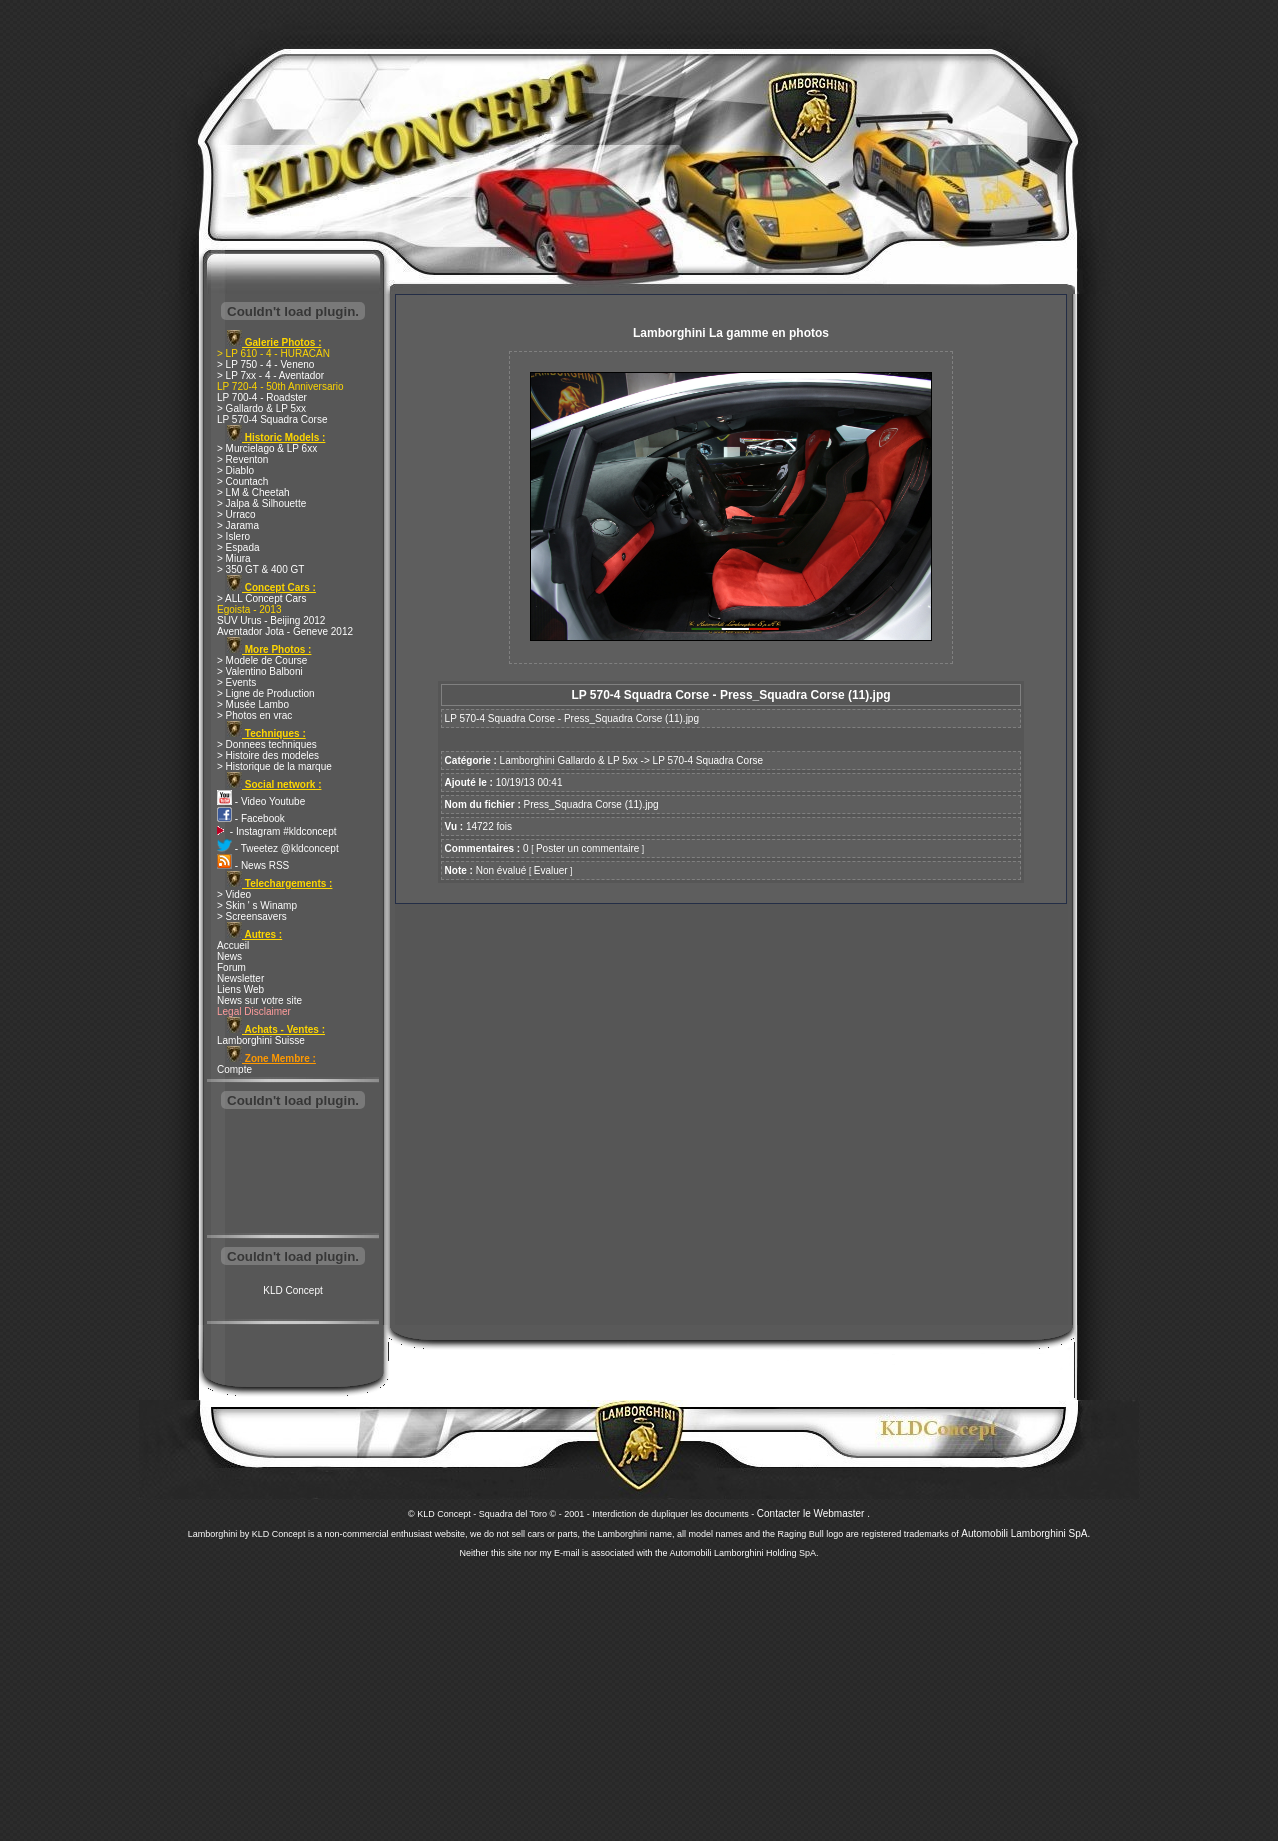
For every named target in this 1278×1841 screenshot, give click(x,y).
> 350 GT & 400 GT (260, 569)
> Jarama (238, 525)
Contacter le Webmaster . (813, 1513)
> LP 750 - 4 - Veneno (265, 364)
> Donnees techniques (267, 744)
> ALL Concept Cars (261, 598)
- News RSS (253, 865)
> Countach (242, 481)
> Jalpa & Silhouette (261, 503)
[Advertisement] (293, 1174)
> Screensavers (252, 916)
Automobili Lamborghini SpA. (1025, 1533)
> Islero (233, 536)
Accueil (233, 945)
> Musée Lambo (253, 704)
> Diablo (235, 470)
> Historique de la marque (274, 766)
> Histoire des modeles (268, 755)
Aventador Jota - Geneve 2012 (285, 631)
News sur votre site (259, 1000)
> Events (236, 682)
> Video (234, 894)
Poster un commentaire (587, 848)
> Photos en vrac (254, 715)
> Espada (238, 547)
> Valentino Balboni (260, 671)
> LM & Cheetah (253, 492)
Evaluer (551, 870)
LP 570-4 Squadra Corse (272, 419)
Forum (231, 967)
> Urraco (236, 514)
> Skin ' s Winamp (257, 905)
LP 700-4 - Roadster (262, 397)
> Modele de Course (262, 660)
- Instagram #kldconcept (277, 831)
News (229, 956)
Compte (234, 1069)
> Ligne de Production (266, 693)
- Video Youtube (261, 801)
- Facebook (251, 818)
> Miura (234, 558)
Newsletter (240, 978)
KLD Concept (292, 1290)
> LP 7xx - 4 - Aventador (270, 375)
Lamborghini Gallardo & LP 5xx (569, 760)
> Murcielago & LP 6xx (267, 448)
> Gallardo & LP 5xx (261, 408)
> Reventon (242, 459)
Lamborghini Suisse (261, 1040)
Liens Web (240, 989)
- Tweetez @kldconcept (278, 848)
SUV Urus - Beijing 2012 (271, 620)
